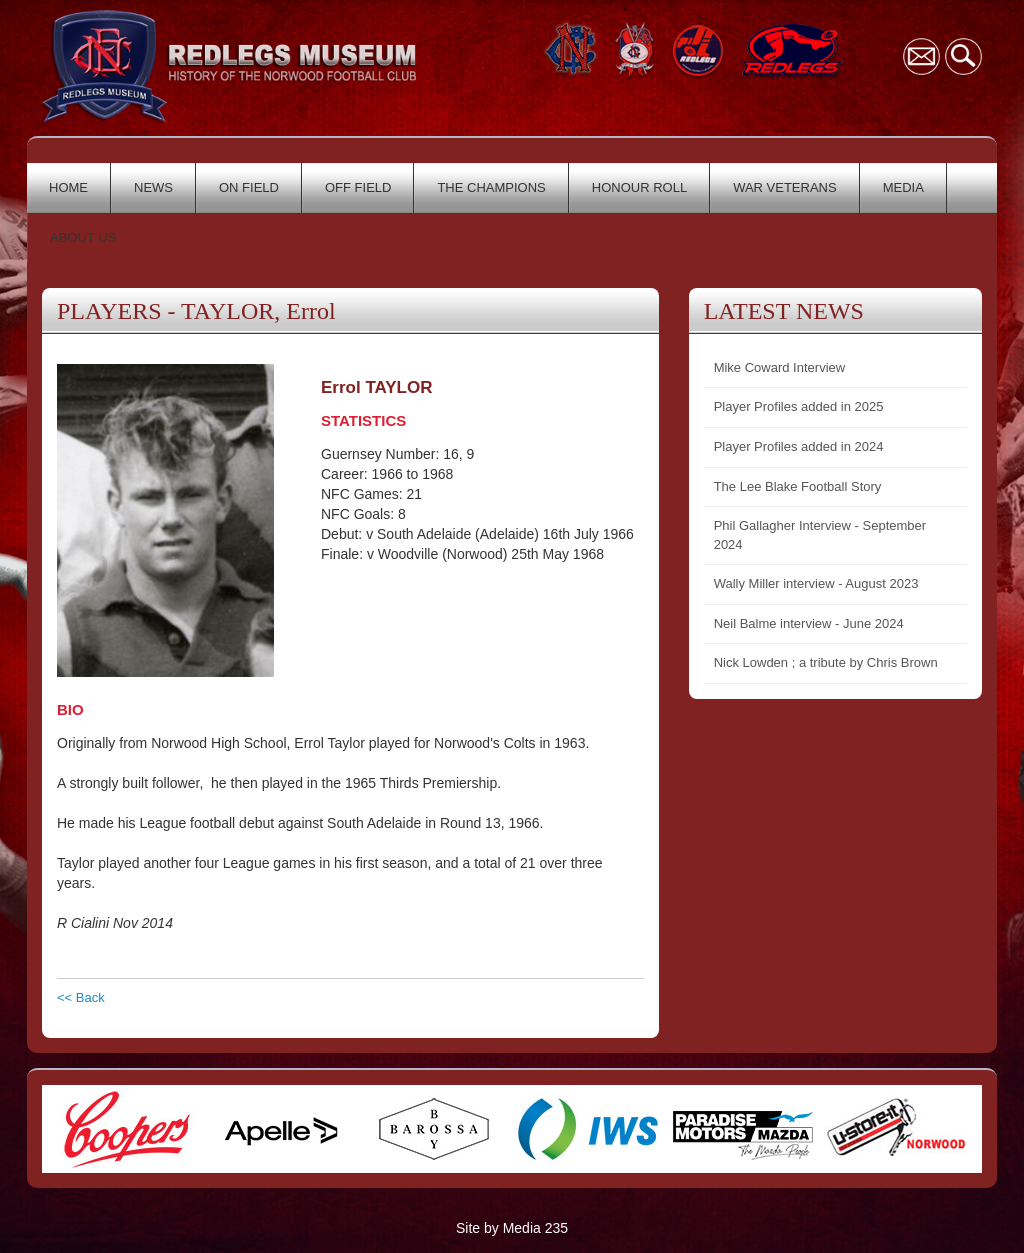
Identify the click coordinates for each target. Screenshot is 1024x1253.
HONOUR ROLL (639, 187)
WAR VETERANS (785, 187)
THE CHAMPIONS (491, 187)
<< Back (81, 997)
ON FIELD (249, 187)
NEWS (153, 187)
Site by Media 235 (512, 1228)
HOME (68, 187)
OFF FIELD (358, 187)
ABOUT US (83, 237)
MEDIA (903, 187)
